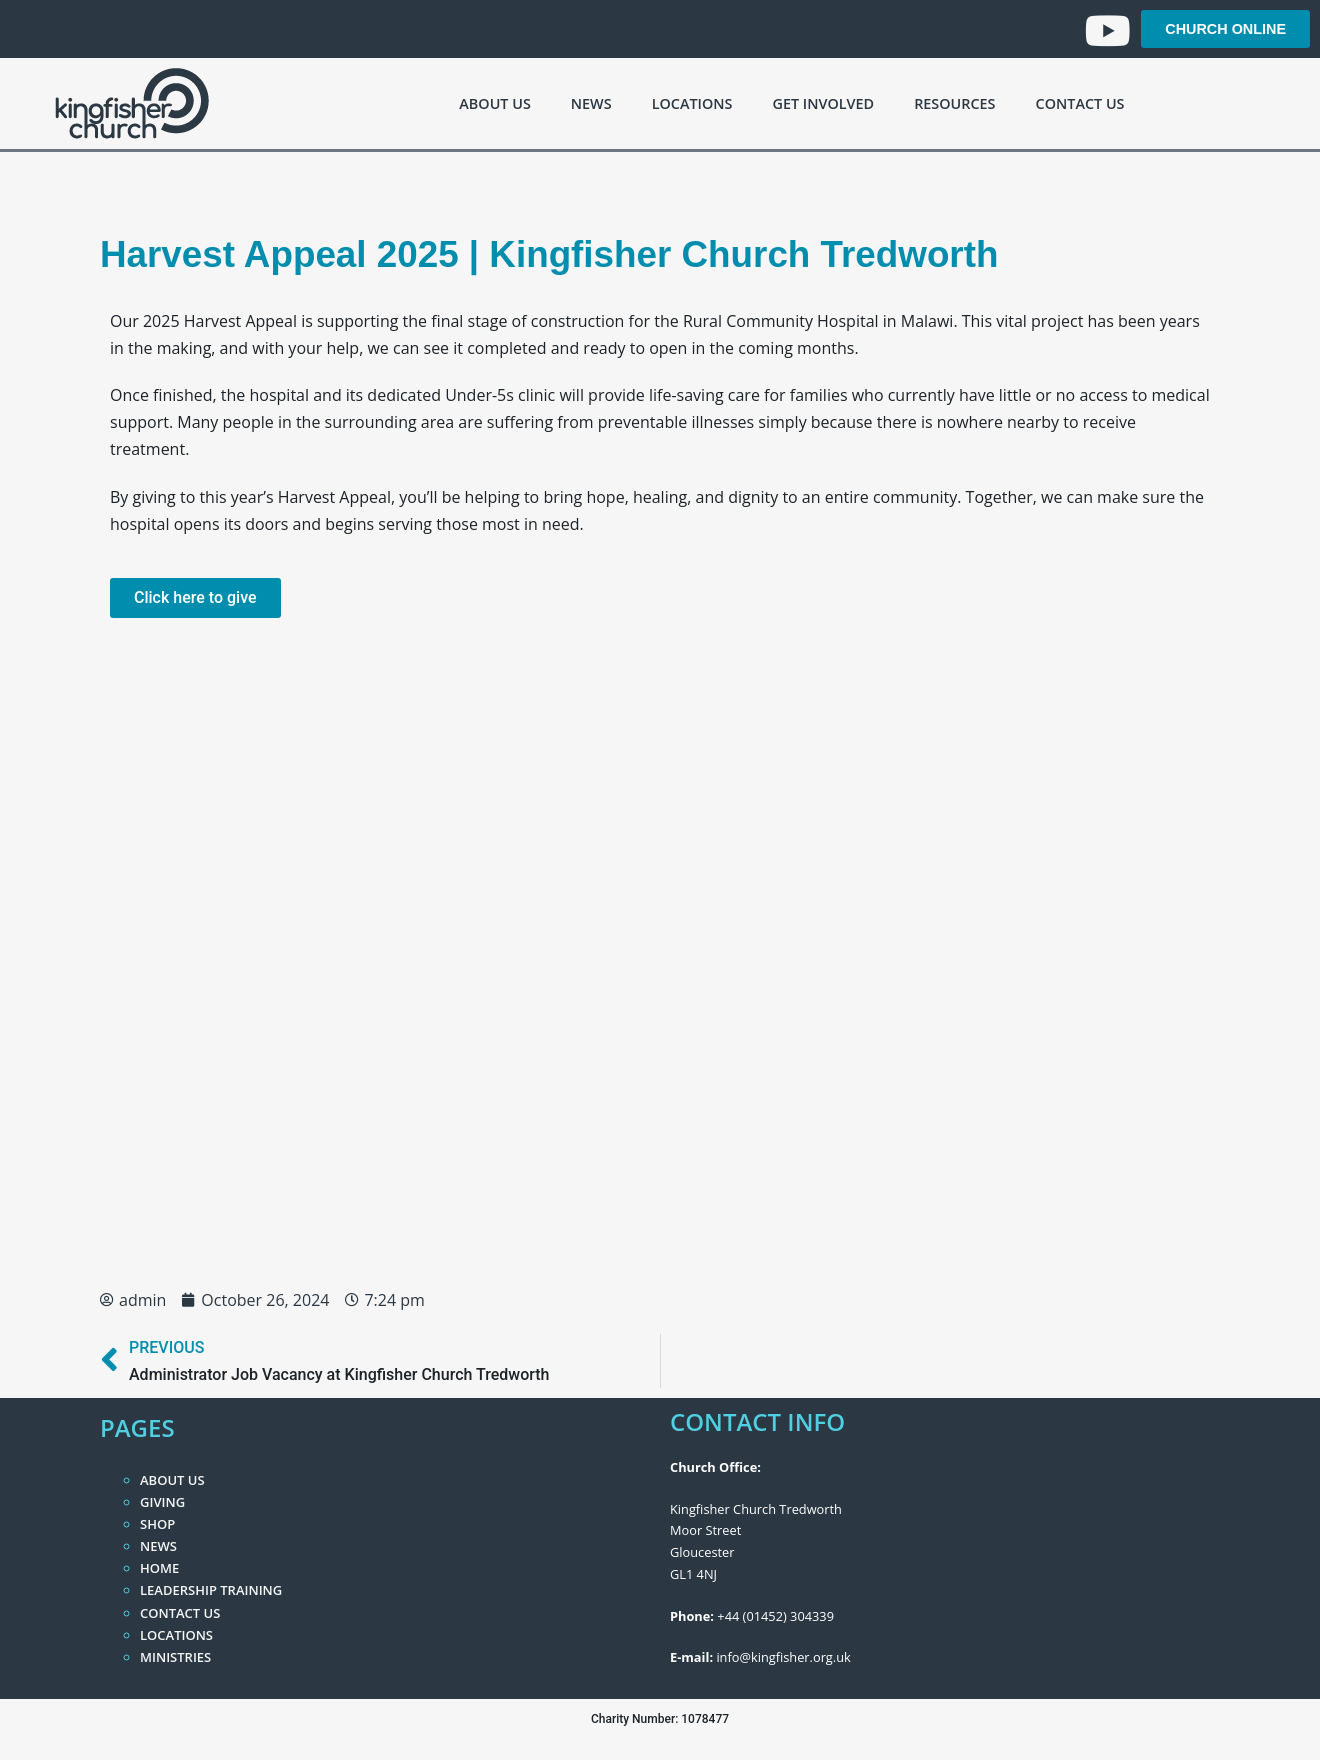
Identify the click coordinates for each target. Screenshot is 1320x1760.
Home (159, 1568)
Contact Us (1080, 103)
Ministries (175, 1657)
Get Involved (823, 103)
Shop (157, 1524)
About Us (494, 103)
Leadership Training (211, 1590)
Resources (954, 103)
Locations (692, 103)
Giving (162, 1502)
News (591, 103)
